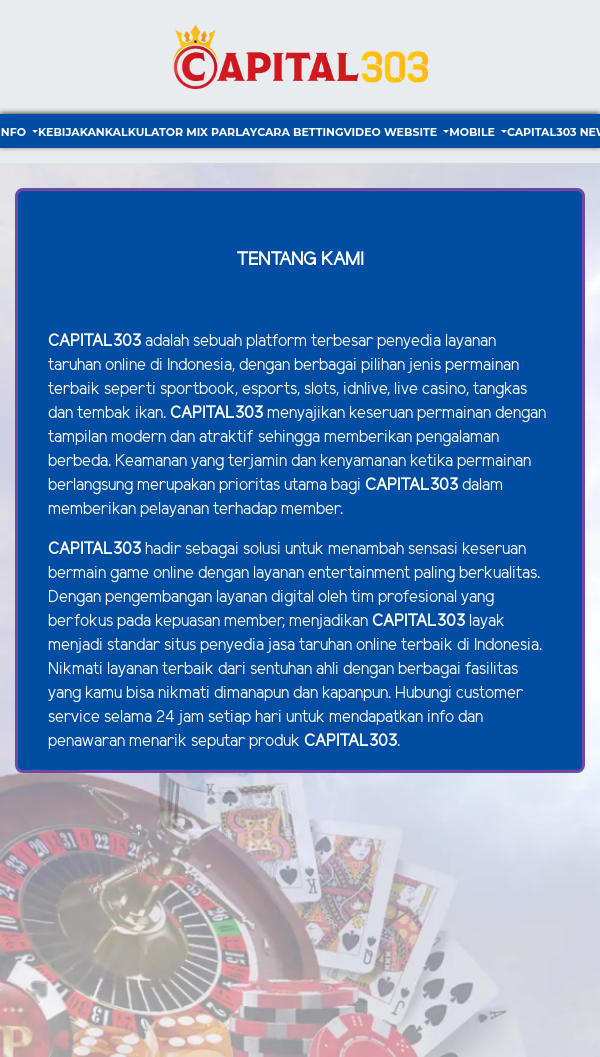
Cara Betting (300, 132)
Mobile (473, 132)
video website (391, 132)
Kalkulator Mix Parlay (181, 132)
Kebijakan (71, 132)
